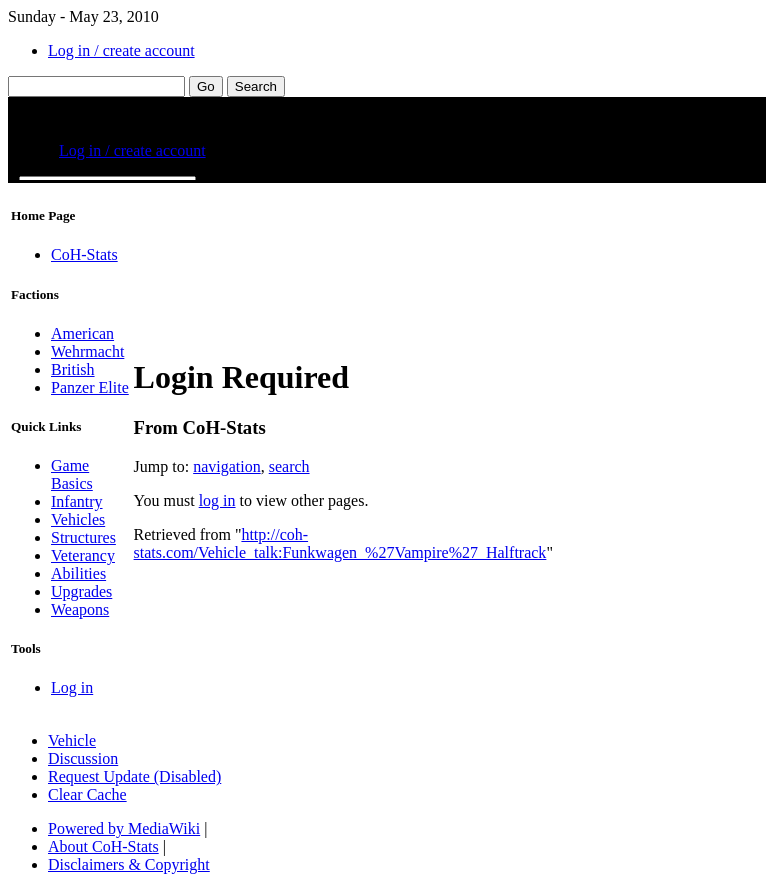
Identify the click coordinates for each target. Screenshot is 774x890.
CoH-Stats (84, 254)
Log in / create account (121, 50)
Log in (72, 687)
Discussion (83, 758)
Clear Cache (87, 794)
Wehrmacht (87, 351)
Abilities (78, 573)
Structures (83, 537)
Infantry (77, 501)
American (82, 333)
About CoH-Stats (103, 846)
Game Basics (72, 474)
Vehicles (78, 519)
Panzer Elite (90, 387)
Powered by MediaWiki (124, 828)
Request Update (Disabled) (134, 776)
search (289, 466)
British (73, 369)
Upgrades (81, 591)
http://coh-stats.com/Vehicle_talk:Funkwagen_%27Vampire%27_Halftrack (340, 543)
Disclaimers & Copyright (129, 864)
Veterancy (83, 555)
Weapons (80, 609)
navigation (227, 466)
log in (217, 500)
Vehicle (72, 740)
